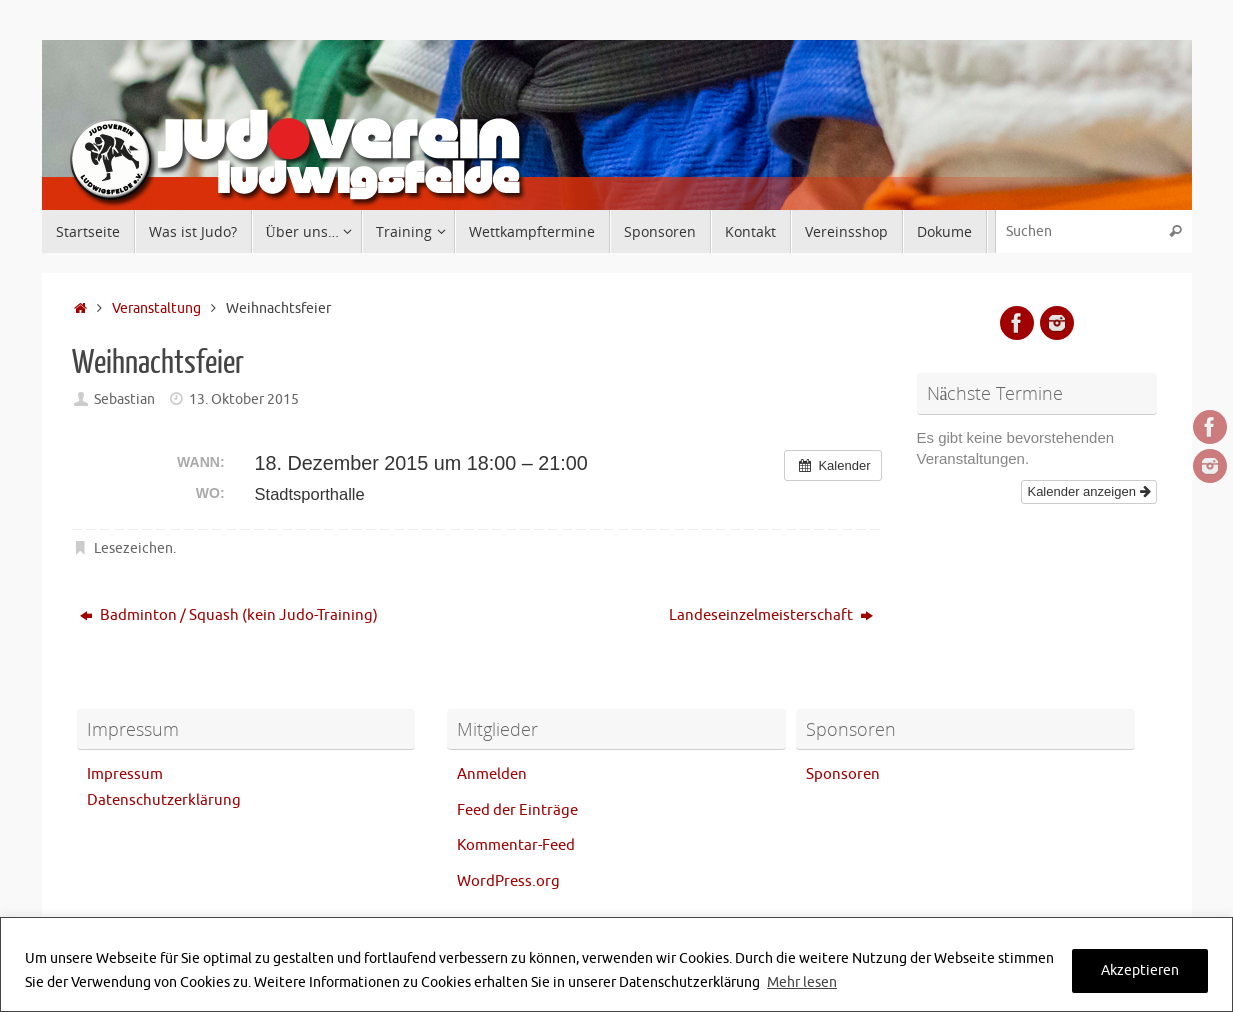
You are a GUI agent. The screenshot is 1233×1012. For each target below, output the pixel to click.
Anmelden (492, 774)
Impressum (125, 774)
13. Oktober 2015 (244, 399)
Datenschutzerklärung (164, 800)
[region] (616, 964)
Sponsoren (843, 774)
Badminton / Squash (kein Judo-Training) (229, 615)
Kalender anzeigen (1088, 491)
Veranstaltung (156, 308)
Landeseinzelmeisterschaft (771, 615)
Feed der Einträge (517, 810)
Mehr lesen (802, 982)
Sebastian (124, 399)
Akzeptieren (1140, 970)
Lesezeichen (133, 548)
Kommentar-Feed (516, 845)
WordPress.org (508, 881)
